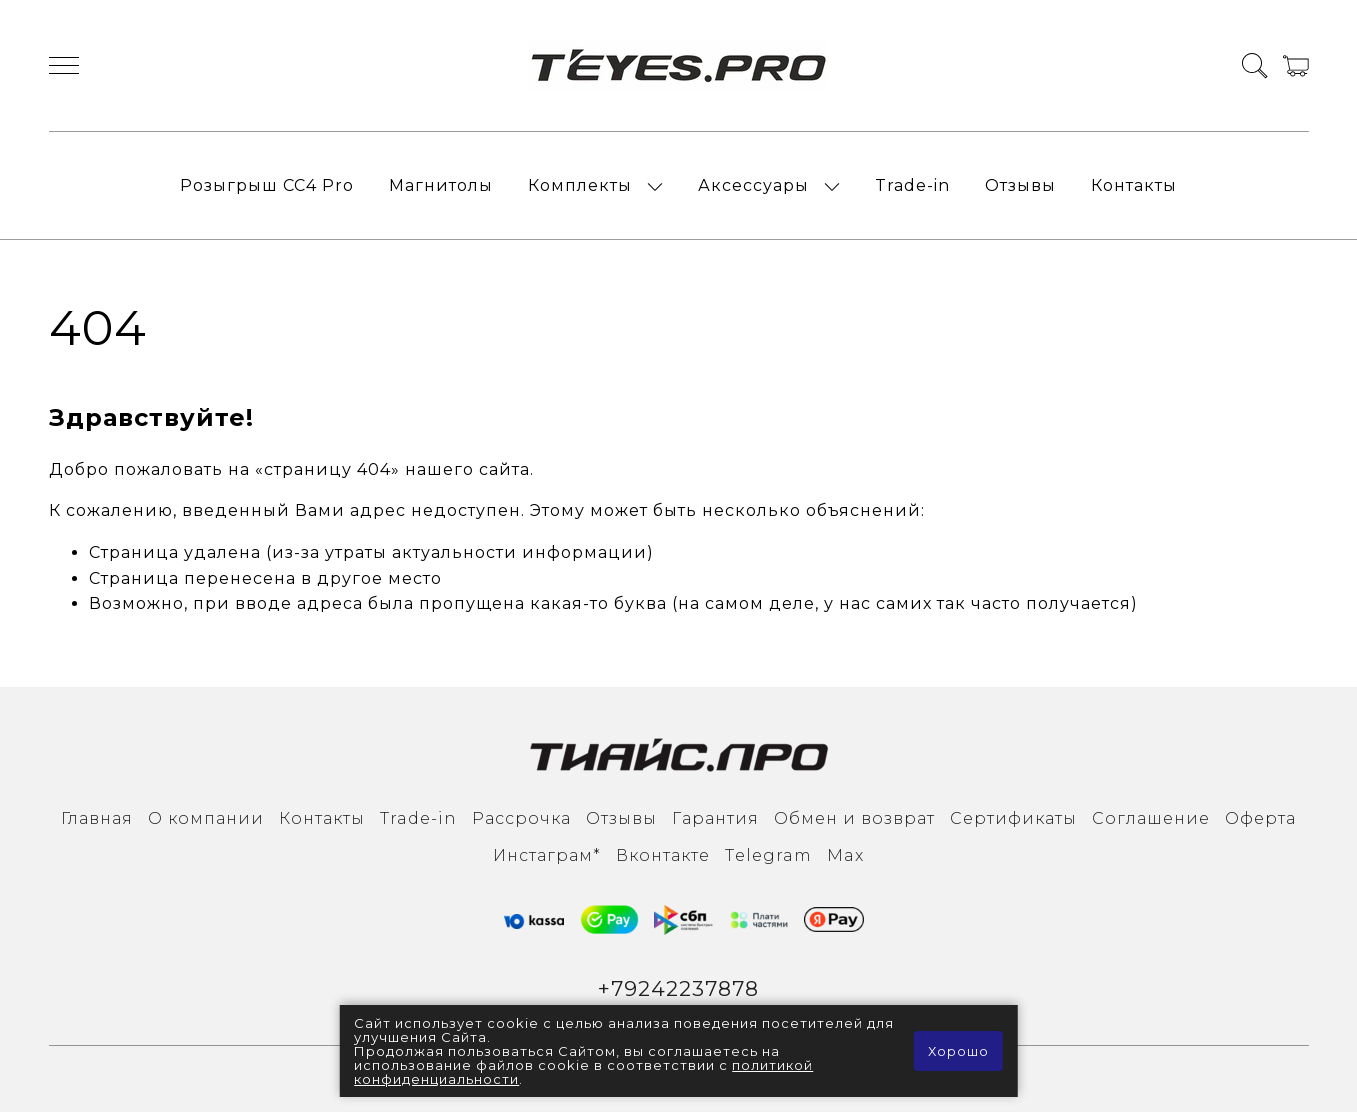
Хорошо (958, 1051)
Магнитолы (441, 185)
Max (845, 855)
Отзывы (1020, 185)
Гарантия (715, 818)
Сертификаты (1013, 818)
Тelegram (768, 855)
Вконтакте (663, 855)
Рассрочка (521, 818)
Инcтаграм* (547, 855)
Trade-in (912, 185)
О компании (206, 818)
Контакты (1134, 185)
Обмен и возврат (854, 818)
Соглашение (1151, 818)
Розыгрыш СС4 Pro (267, 185)
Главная (97, 818)
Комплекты (580, 185)
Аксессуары (753, 185)
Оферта (1260, 818)
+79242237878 (678, 988)
